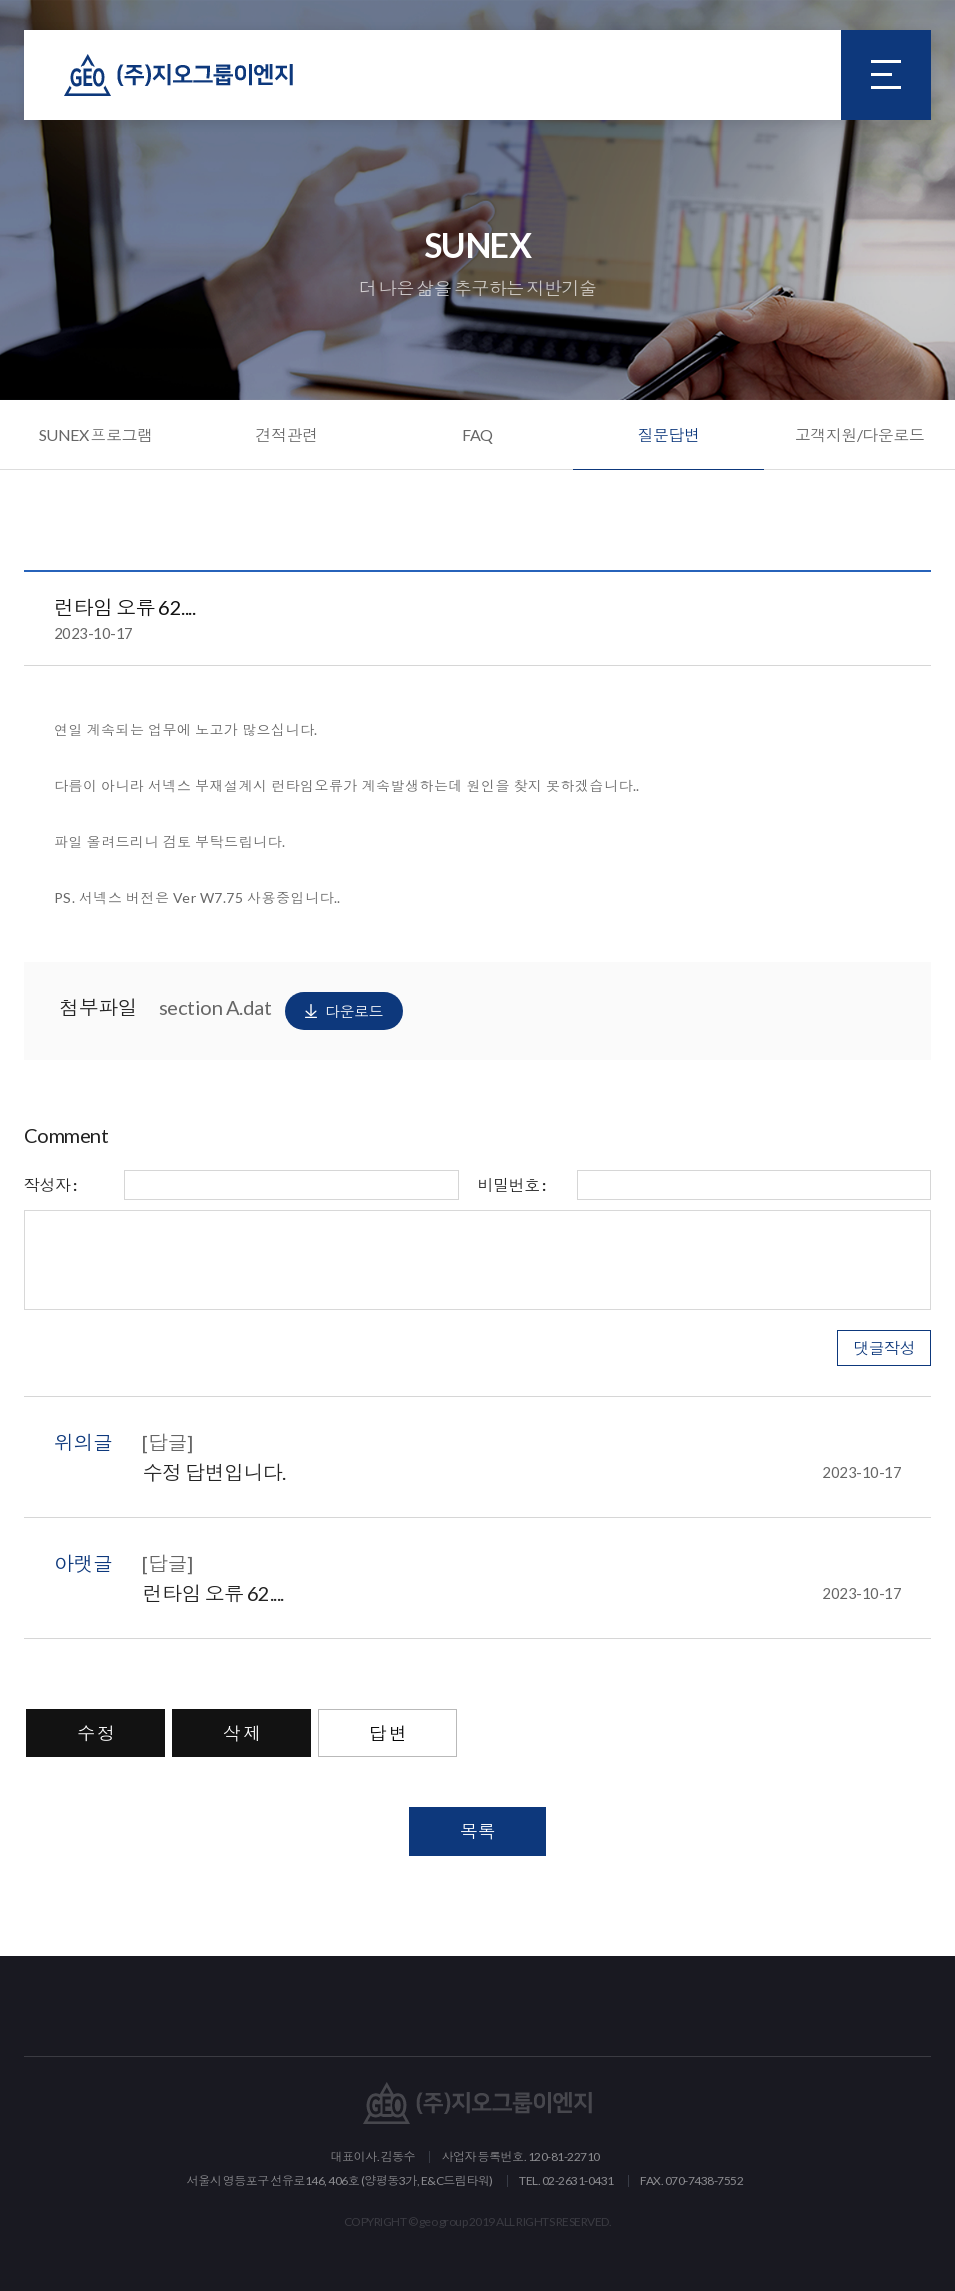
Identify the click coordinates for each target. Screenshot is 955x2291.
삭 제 (242, 1733)
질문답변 (669, 434)
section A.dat (281, 1011)
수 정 (96, 1733)
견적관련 (287, 434)
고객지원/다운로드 (860, 434)
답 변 (388, 1733)
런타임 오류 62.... (521, 1593)
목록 (477, 1831)
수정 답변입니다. (521, 1472)
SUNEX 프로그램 (96, 434)
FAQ (477, 434)
